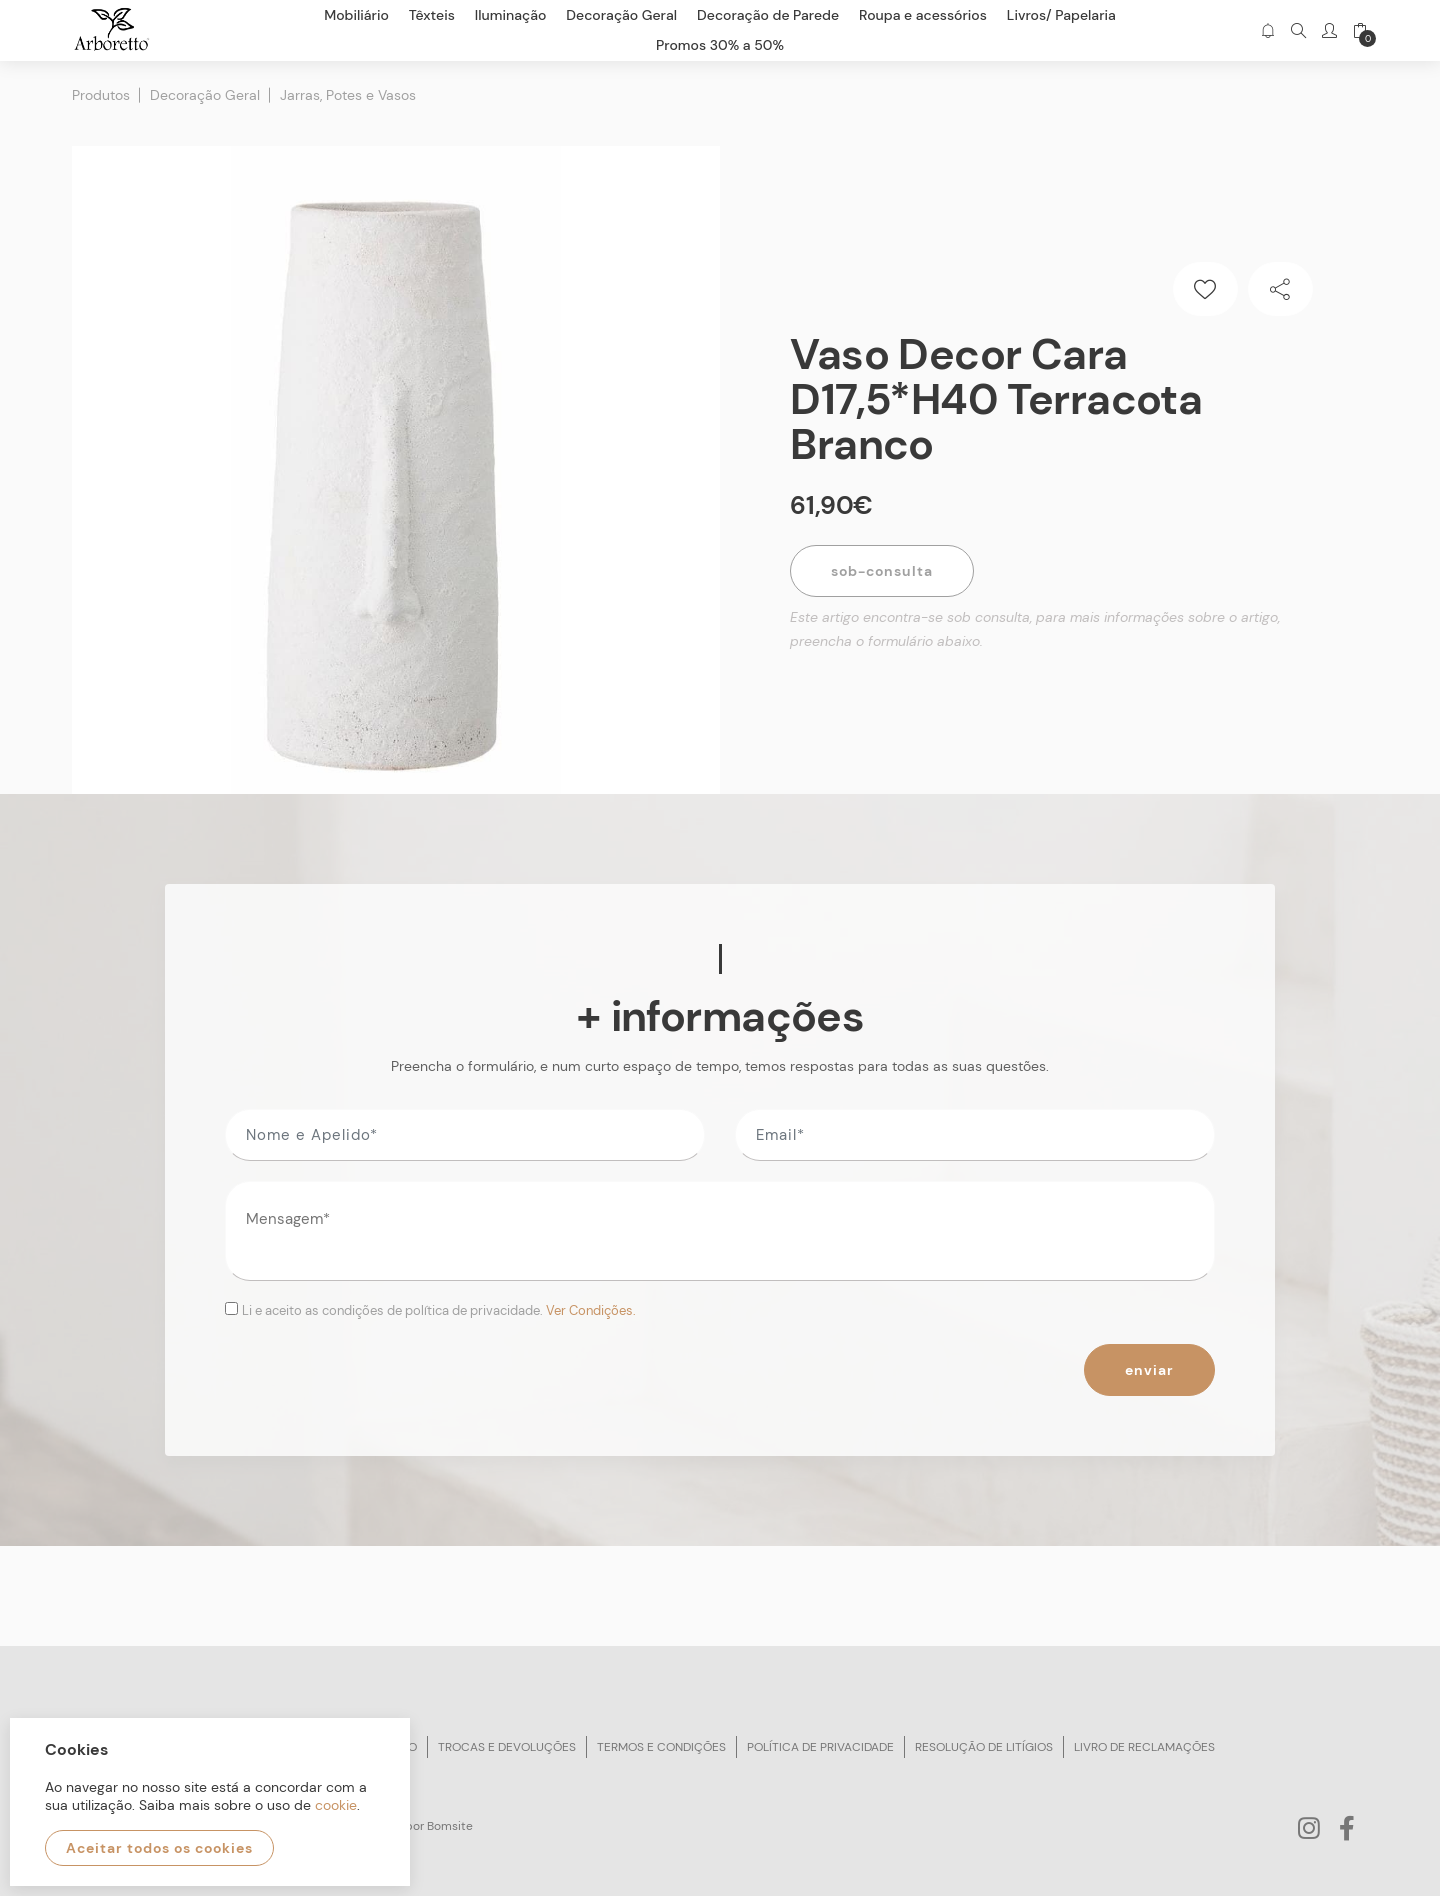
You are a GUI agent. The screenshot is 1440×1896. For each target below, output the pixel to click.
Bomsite (450, 1826)
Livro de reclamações (1144, 1747)
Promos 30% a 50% (720, 45)
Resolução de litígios (984, 1747)
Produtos (101, 95)
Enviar (1149, 1370)
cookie (336, 1805)
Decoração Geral (205, 95)
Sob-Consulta (882, 571)
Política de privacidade (820, 1747)
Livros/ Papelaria (1061, 15)
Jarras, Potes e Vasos (348, 95)
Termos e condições (661, 1747)
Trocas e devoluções (507, 1747)
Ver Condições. (591, 1310)
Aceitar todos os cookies (159, 1848)
